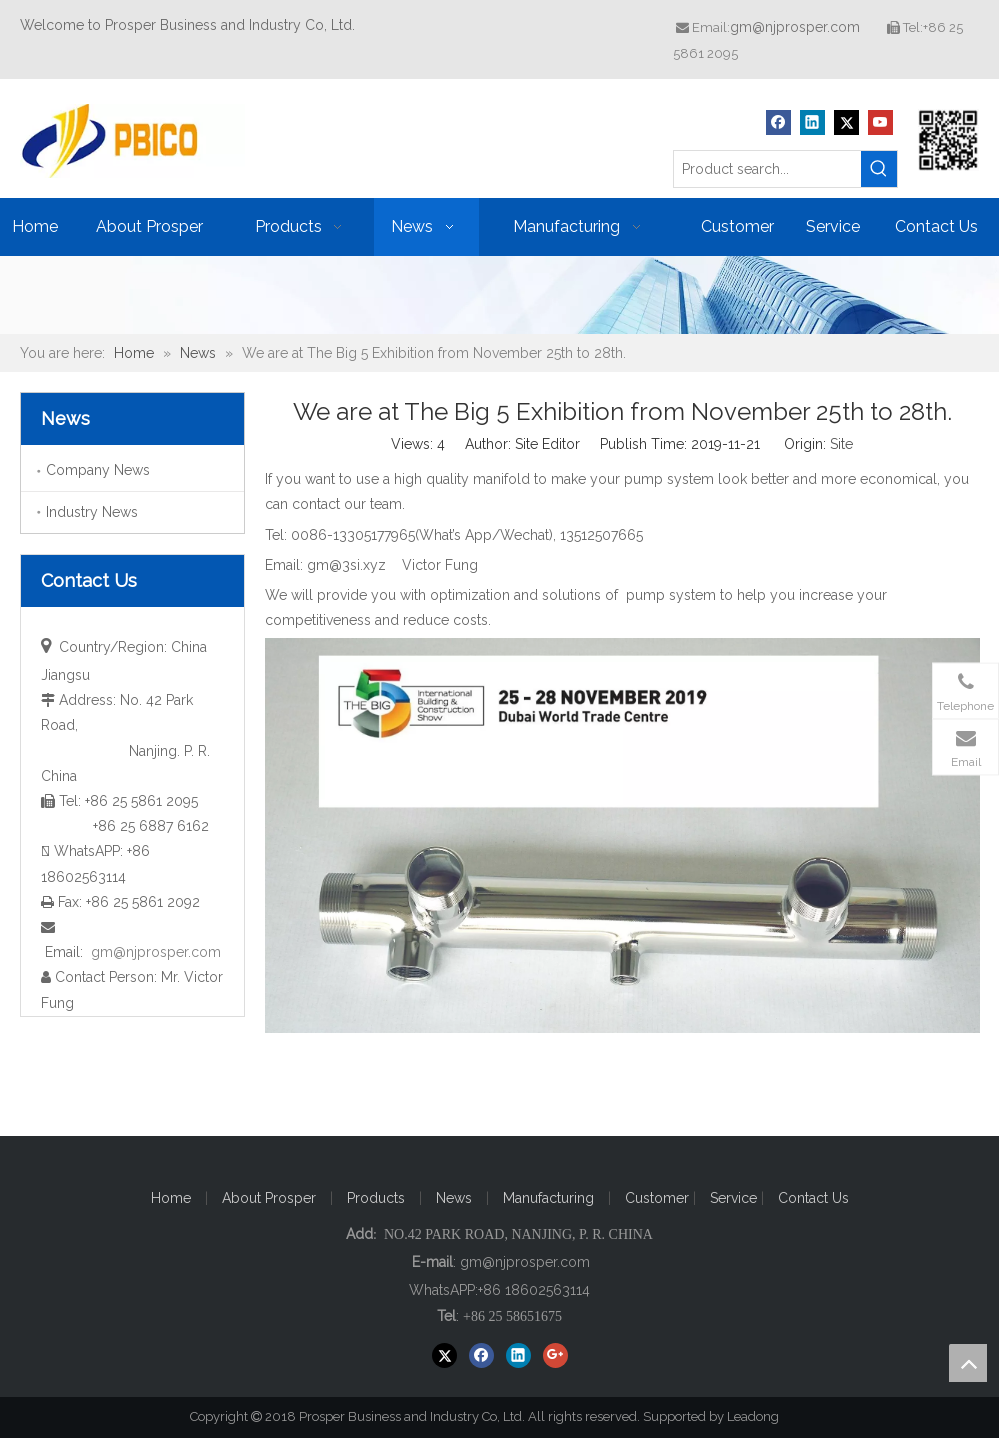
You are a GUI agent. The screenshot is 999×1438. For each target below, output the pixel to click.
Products (376, 1198)
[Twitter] (846, 122)
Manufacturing (548, 1198)
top (968, 1363)
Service (735, 1198)
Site (841, 444)
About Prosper (269, 1198)
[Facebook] (778, 122)
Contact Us (813, 1198)
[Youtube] (880, 122)
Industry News (92, 512)
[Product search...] (767, 169)
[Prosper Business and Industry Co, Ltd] (949, 140)
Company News (98, 470)
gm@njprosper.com (795, 27)
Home (171, 1198)
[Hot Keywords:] (879, 169)
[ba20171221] (499, 295)
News (454, 1198)
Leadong (762, 1416)
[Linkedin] (812, 122)
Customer (659, 1198)
